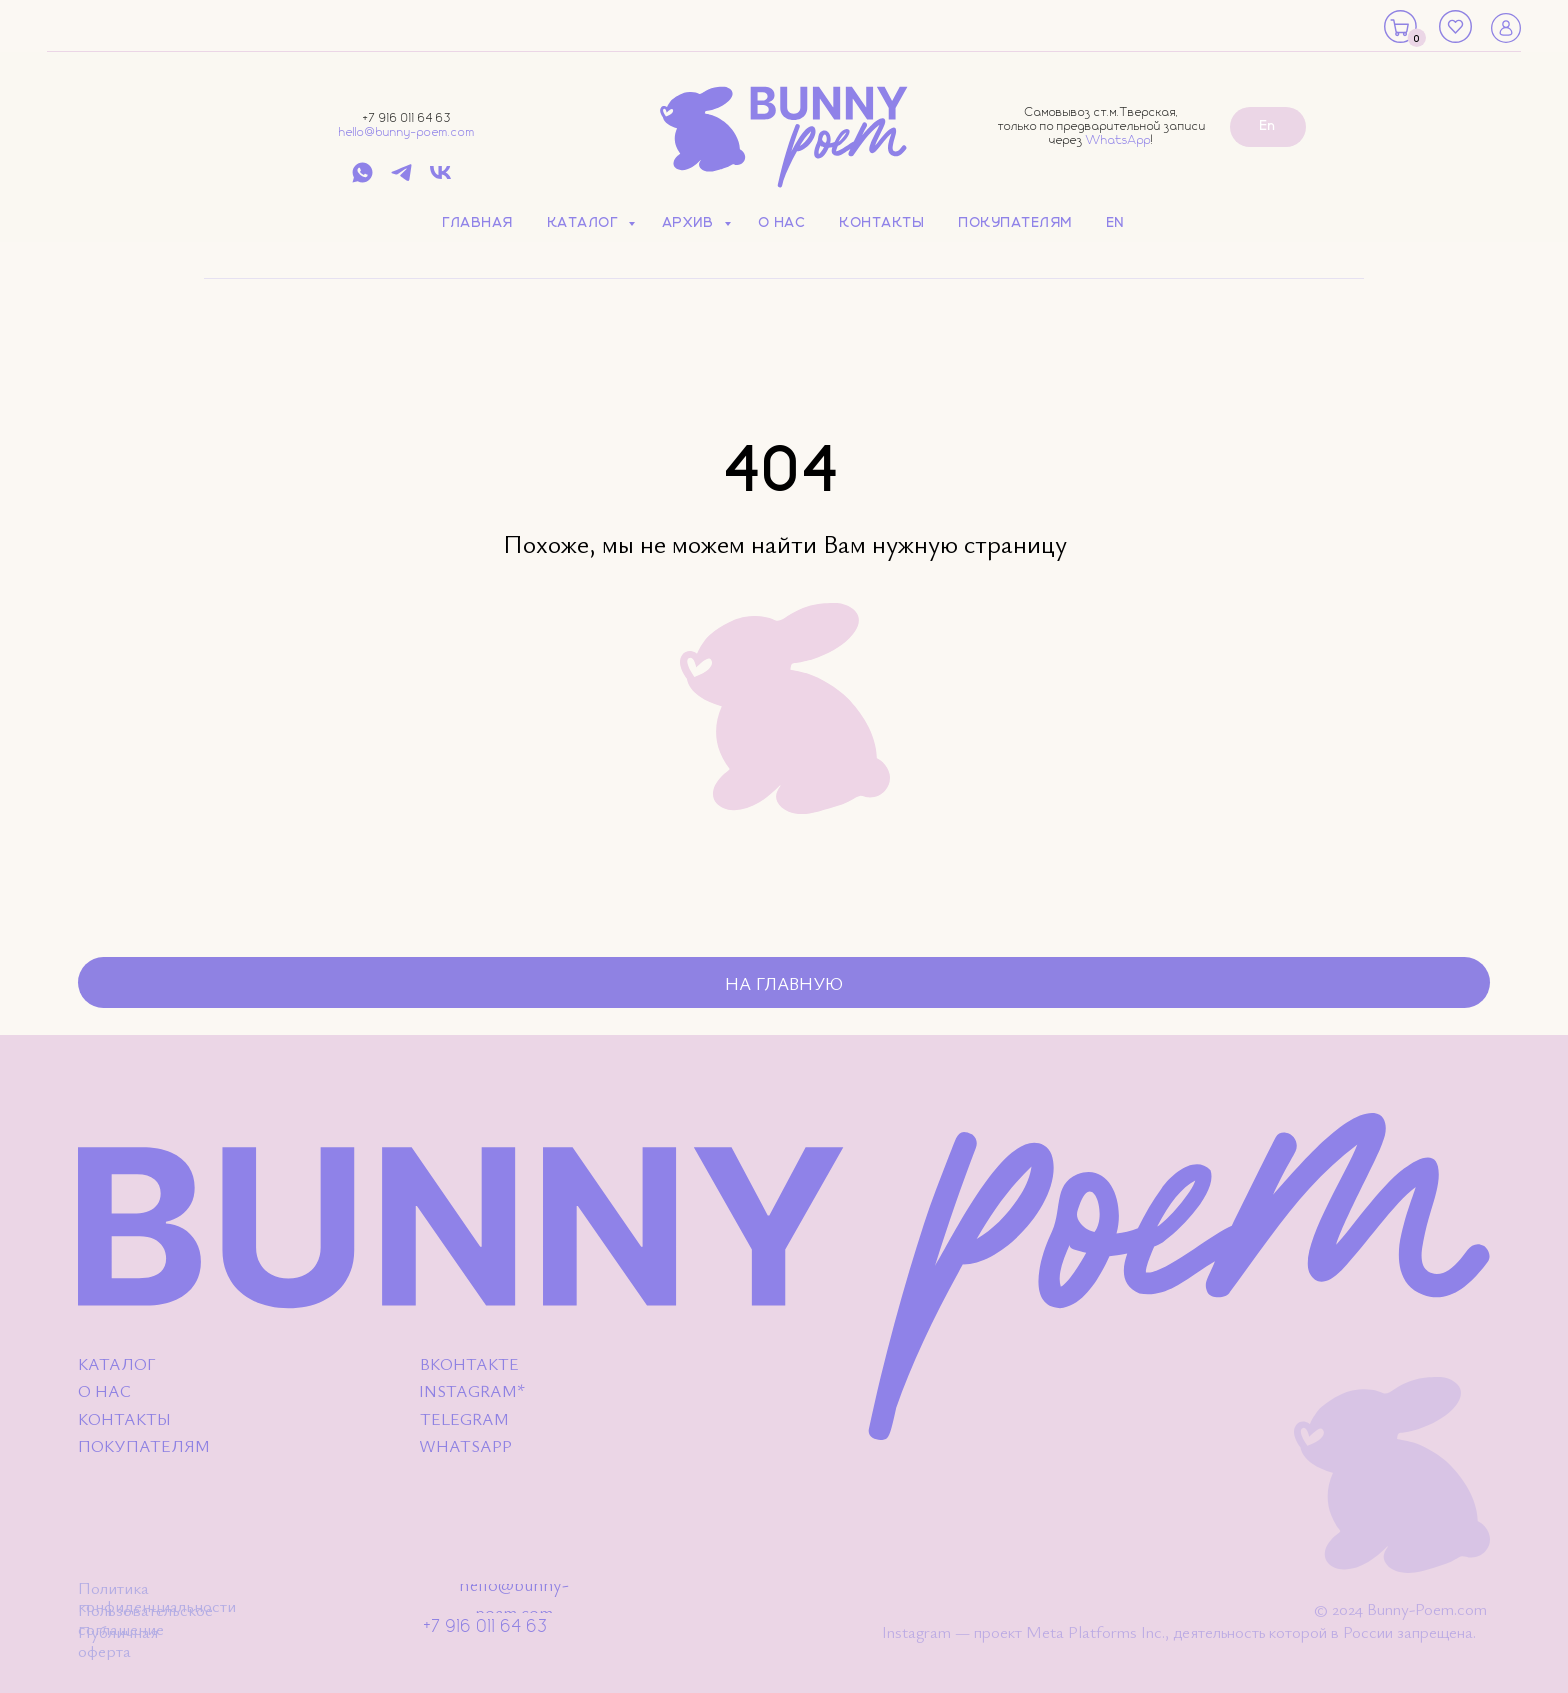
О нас (783, 223)
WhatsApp (1118, 140)
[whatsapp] (362, 179)
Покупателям (1016, 223)
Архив (691, 223)
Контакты (882, 223)
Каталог (585, 223)
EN (1116, 223)
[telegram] (401, 179)
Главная (478, 223)
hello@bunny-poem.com (407, 132)
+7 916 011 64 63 (407, 118)
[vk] (440, 179)
